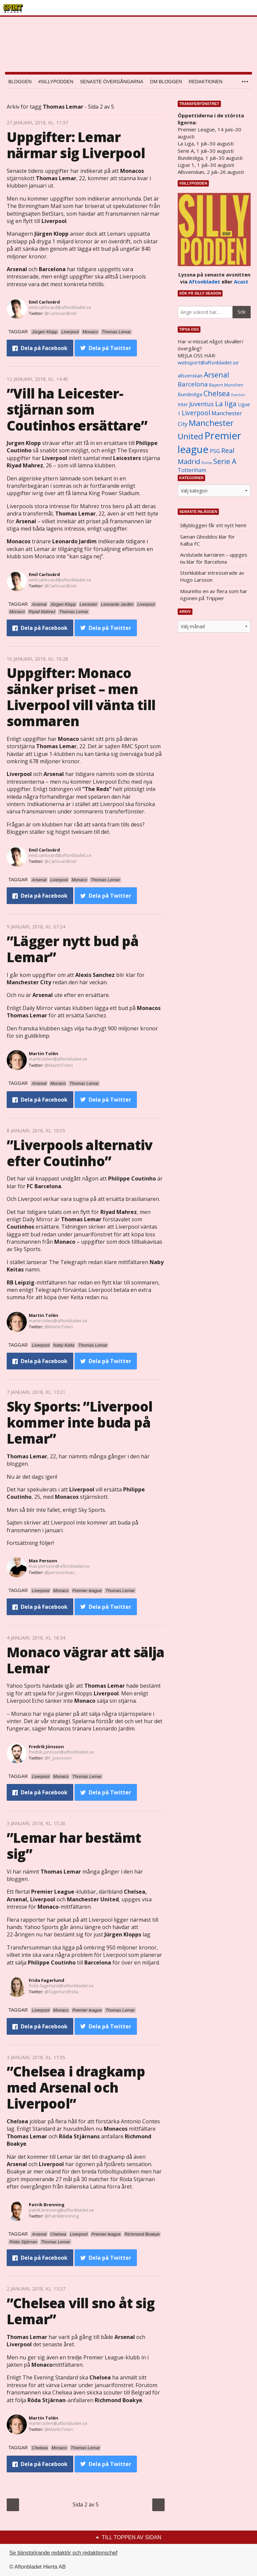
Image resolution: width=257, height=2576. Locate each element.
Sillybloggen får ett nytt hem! (213, 525)
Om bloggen (166, 81)
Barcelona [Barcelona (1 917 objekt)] (193, 384)
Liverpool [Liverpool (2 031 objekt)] (196, 412)
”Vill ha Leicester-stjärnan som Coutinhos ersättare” (77, 409)
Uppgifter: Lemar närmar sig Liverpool (76, 145)
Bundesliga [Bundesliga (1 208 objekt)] (190, 394)
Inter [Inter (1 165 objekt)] (183, 404)
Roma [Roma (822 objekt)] (206, 462)
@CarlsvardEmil (60, 313)
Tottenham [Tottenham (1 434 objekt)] (192, 470)
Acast (241, 281)
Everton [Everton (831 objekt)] (238, 395)
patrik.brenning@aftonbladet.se (61, 2210)
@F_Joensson (58, 1758)
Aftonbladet (204, 281)
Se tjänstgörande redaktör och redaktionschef (63, 2553)
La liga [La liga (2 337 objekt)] (226, 403)
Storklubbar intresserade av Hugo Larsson (212, 576)
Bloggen (19, 81)
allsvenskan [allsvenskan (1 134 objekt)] (190, 376)
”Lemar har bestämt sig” (74, 1845)
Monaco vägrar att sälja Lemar (86, 1660)
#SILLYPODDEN (55, 81)
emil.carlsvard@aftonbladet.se (60, 307)
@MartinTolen (59, 1065)
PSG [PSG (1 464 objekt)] (215, 451)
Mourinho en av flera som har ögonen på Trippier (213, 594)
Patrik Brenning (47, 2205)
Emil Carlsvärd (44, 302)
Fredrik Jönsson (46, 1747)
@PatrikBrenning (62, 2216)
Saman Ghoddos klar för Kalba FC (207, 540)
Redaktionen (206, 81)
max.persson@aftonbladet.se (59, 1566)
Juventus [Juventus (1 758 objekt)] (201, 404)
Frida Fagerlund (46, 1980)
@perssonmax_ (60, 1572)
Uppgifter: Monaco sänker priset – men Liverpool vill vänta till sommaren (81, 697)
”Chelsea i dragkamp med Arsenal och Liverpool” (76, 2087)
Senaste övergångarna (111, 81)
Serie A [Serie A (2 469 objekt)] (224, 461)
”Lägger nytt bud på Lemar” (73, 949)
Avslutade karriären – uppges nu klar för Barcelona (213, 558)
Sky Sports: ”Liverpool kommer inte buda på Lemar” (79, 1422)
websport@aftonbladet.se (208, 362)
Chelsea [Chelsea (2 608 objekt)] (216, 393)
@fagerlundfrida (61, 1992)
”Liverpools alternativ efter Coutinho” (79, 1153)
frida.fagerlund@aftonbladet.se (61, 1986)
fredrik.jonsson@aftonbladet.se (61, 1752)
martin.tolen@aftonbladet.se (58, 1059)
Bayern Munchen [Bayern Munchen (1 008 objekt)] (226, 385)
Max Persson (43, 1561)
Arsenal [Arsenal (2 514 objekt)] (216, 374)
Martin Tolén (43, 1053)
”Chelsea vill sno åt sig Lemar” (81, 2311)
